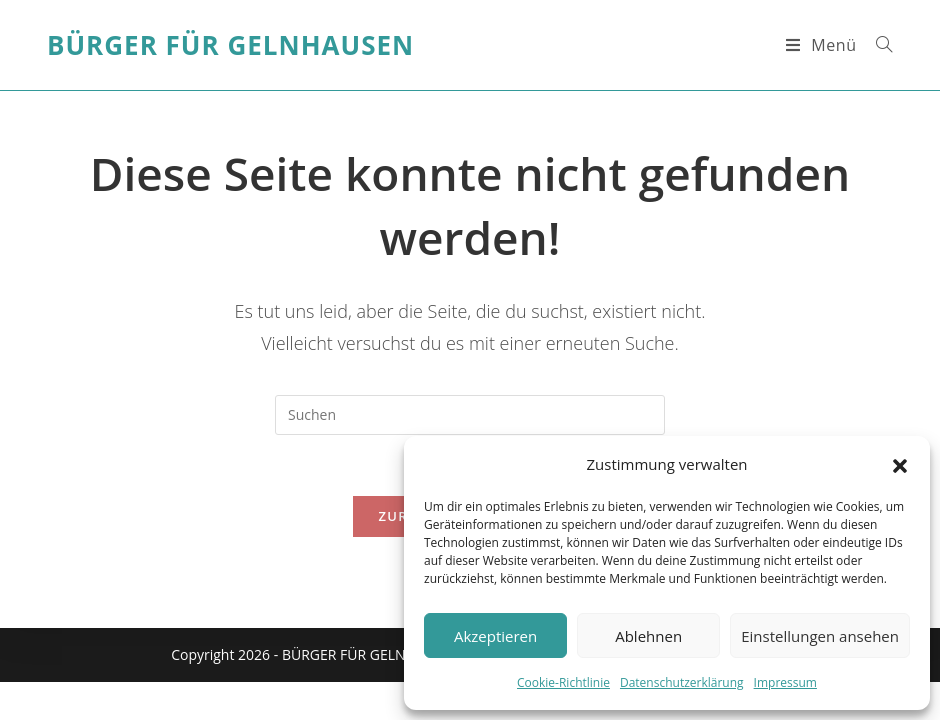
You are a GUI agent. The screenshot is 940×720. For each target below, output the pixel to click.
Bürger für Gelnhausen (230, 45)
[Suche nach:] (877, 45)
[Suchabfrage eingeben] (470, 415)
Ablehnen (648, 636)
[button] (900, 465)
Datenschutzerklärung (682, 682)
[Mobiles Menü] (824, 45)
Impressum (785, 682)
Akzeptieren (495, 636)
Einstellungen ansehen (820, 636)
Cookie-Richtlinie (563, 682)
